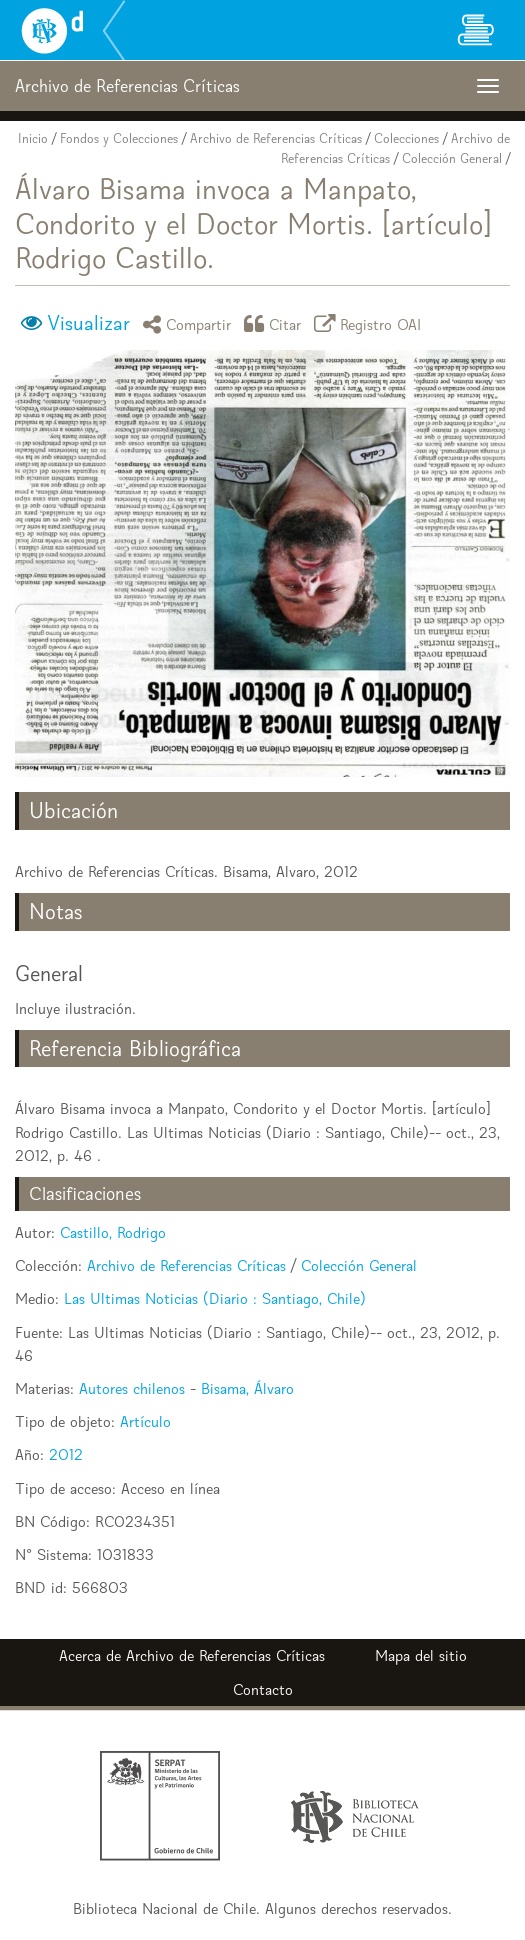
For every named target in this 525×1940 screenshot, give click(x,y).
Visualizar (88, 323)
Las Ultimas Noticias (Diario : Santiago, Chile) (215, 1298)
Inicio (33, 138)
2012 (66, 1454)
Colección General (452, 158)
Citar (276, 323)
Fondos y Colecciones (119, 138)
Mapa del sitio (421, 1655)
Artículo (145, 1421)
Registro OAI (371, 323)
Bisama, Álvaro (247, 1388)
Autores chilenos (132, 1388)
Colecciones (406, 138)
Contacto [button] (263, 1689)
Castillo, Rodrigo (113, 1232)
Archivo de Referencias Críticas (276, 138)
